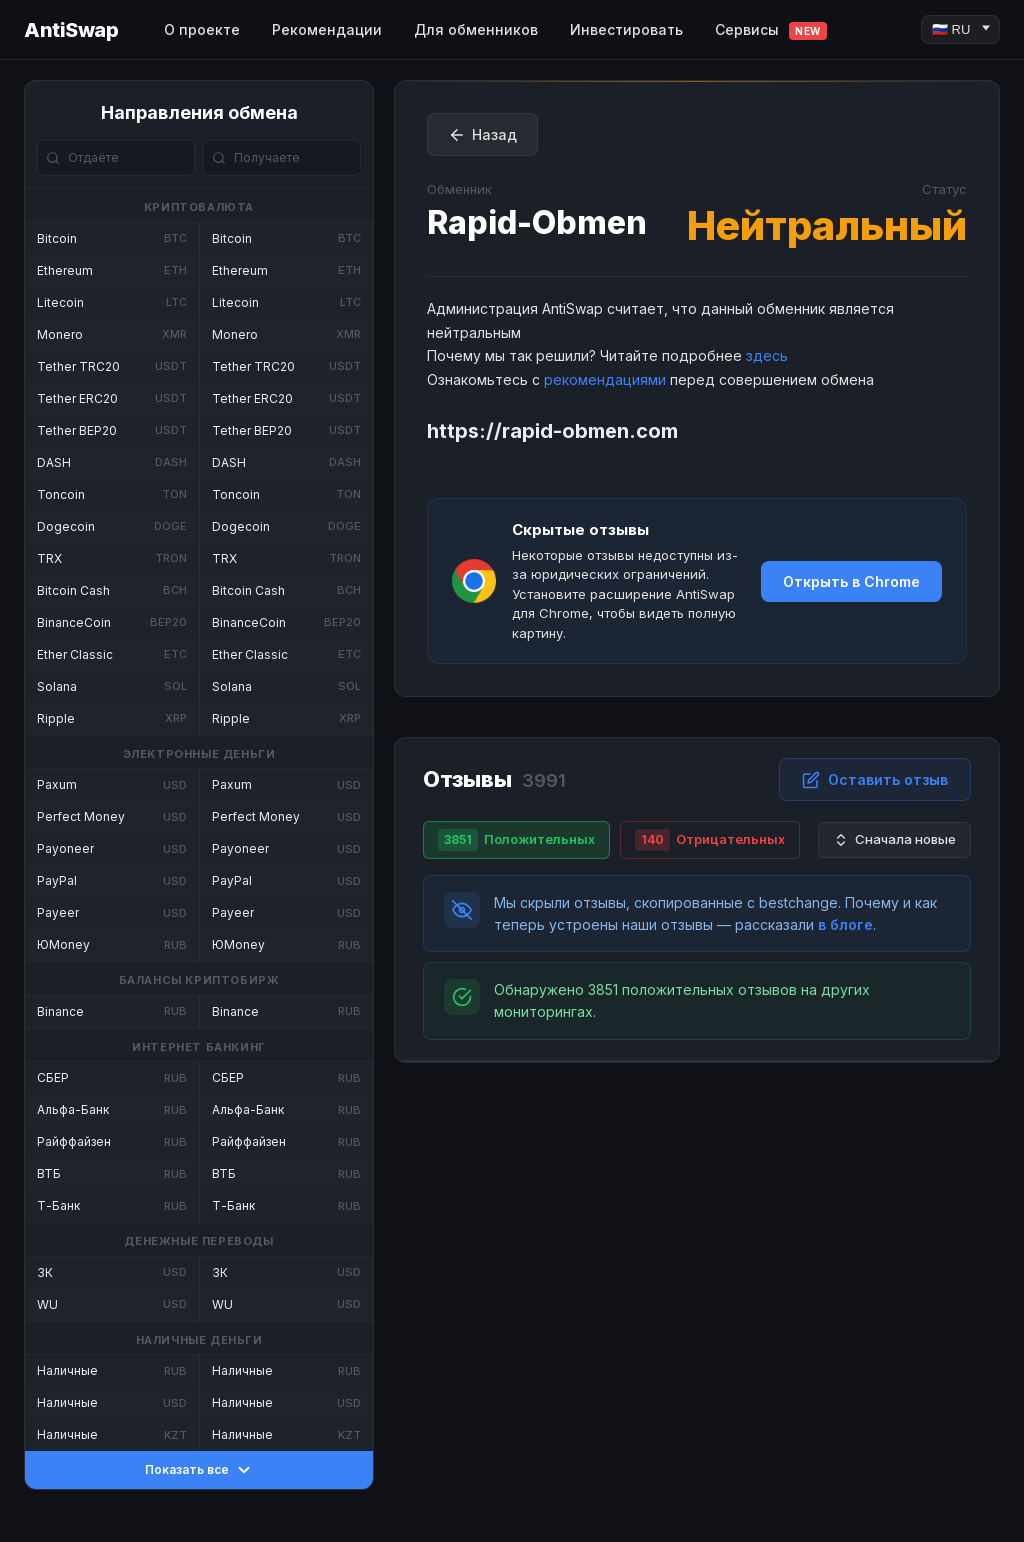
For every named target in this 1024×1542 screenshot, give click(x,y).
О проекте (202, 29)
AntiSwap (71, 30)
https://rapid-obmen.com (552, 431)
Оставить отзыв (875, 780)
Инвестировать (626, 29)
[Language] (960, 29)
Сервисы (771, 30)
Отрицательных (710, 840)
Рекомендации (327, 29)
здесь (767, 355)
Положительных (516, 840)
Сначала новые (894, 839)
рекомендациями (605, 379)
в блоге (845, 924)
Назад (482, 135)
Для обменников (476, 29)
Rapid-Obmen (537, 222)
